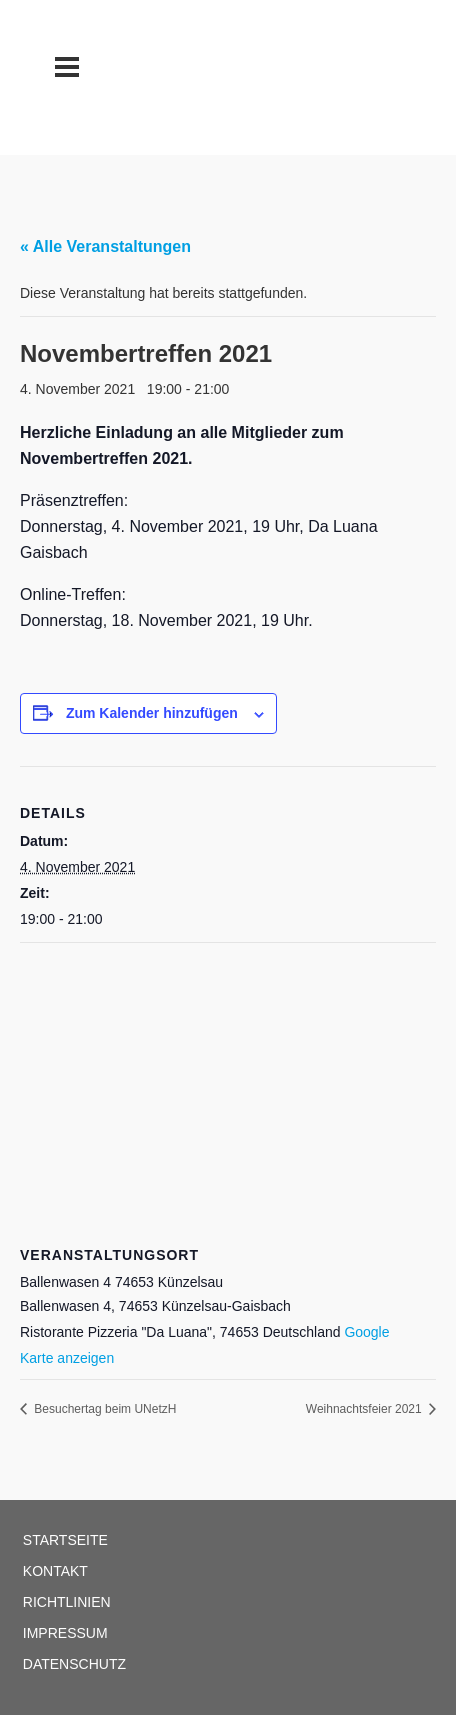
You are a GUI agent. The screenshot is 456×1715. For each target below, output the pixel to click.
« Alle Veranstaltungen (105, 246)
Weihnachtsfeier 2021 (365, 1409)
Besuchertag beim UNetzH (103, 1409)
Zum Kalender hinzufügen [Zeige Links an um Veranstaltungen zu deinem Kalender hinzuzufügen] (152, 713)
